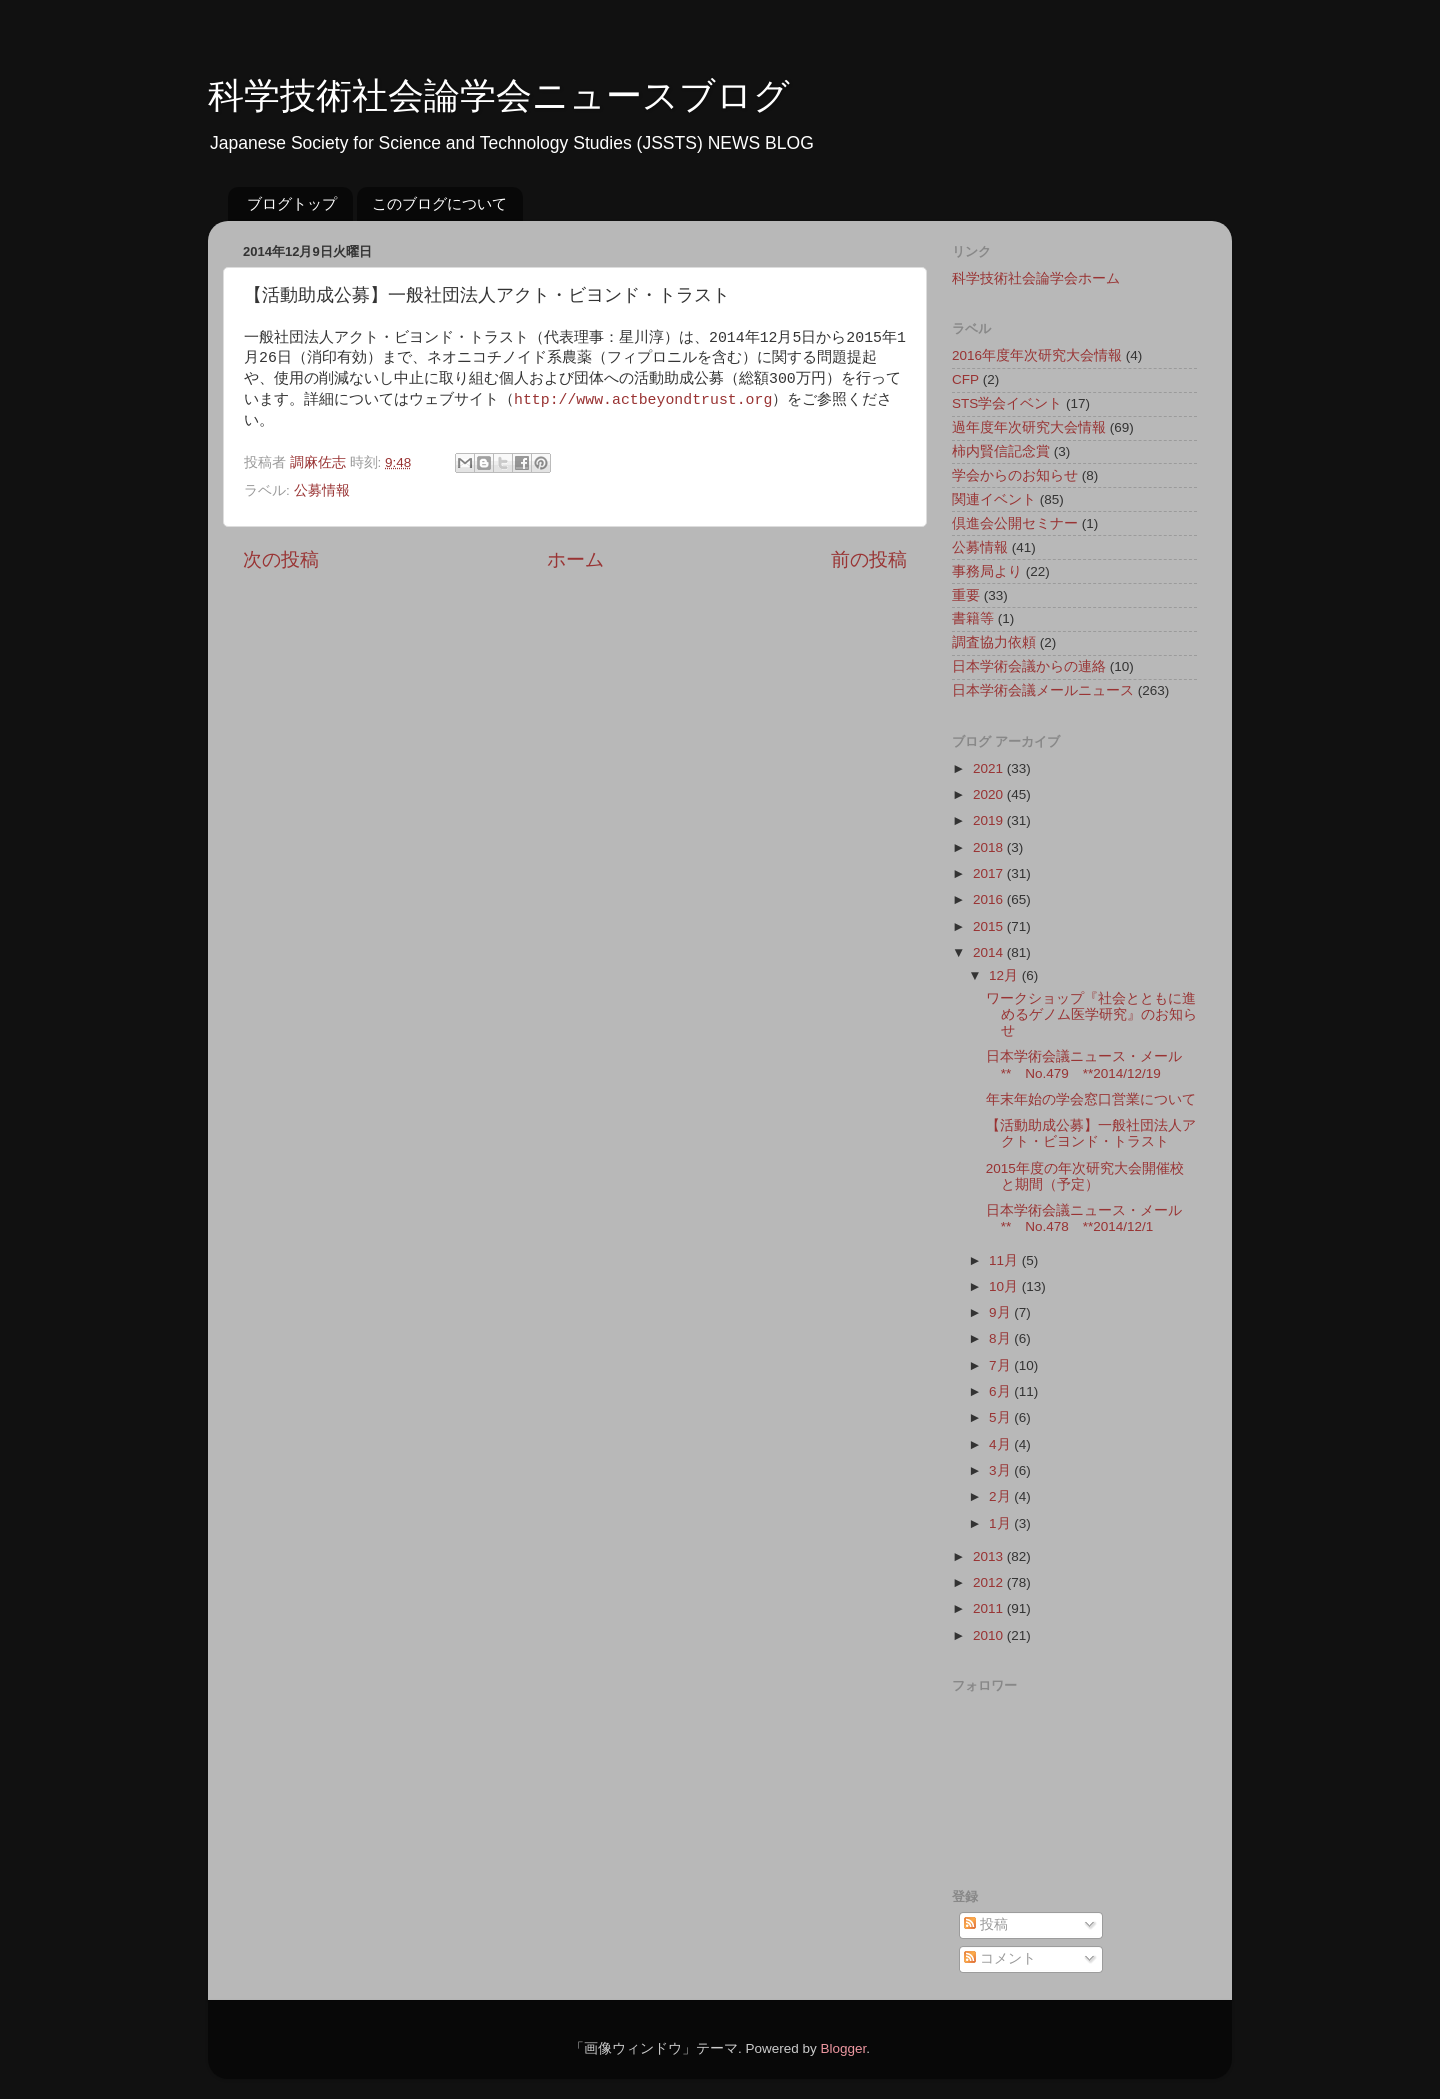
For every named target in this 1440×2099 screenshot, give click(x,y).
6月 (1001, 1391)
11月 (1005, 1260)
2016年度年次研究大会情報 (1037, 355)
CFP (965, 379)
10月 (1005, 1286)
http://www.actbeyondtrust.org (643, 400)
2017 (990, 873)
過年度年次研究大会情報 (1029, 427)
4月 (1001, 1444)
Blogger (843, 2048)
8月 (1001, 1338)
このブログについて (439, 203)
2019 (990, 820)
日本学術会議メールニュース (1043, 690)
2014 (990, 952)
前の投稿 (869, 559)
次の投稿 (281, 559)
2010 (990, 1635)
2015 (990, 926)
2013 (990, 1556)
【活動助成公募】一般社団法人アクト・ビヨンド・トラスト (1091, 1133)
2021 (990, 768)
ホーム (575, 559)
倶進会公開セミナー (1015, 523)
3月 (1001, 1470)
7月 (1001, 1365)
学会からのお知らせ (1015, 475)
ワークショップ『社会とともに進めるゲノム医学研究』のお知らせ (1091, 1014)
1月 (1001, 1523)
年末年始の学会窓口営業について (1091, 1099)
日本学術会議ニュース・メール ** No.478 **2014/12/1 (1091, 1218)
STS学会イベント (1007, 403)
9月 (1001, 1312)
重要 (966, 595)
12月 (1005, 975)
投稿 (986, 1924)
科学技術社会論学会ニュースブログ (499, 95)
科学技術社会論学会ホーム (1036, 278)
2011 (990, 1608)
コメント (1000, 1958)
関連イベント (994, 499)
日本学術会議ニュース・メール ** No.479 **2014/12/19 (1091, 1064)
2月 (1001, 1496)
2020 (990, 794)
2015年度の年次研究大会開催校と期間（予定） (1085, 1176)
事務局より (987, 571)
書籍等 (973, 618)
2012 (990, 1582)
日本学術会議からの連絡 (1029, 666)
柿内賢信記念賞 (1001, 451)
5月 (1001, 1417)
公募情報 (322, 490)
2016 (990, 899)
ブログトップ (292, 203)
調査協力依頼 (994, 642)
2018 (990, 847)
